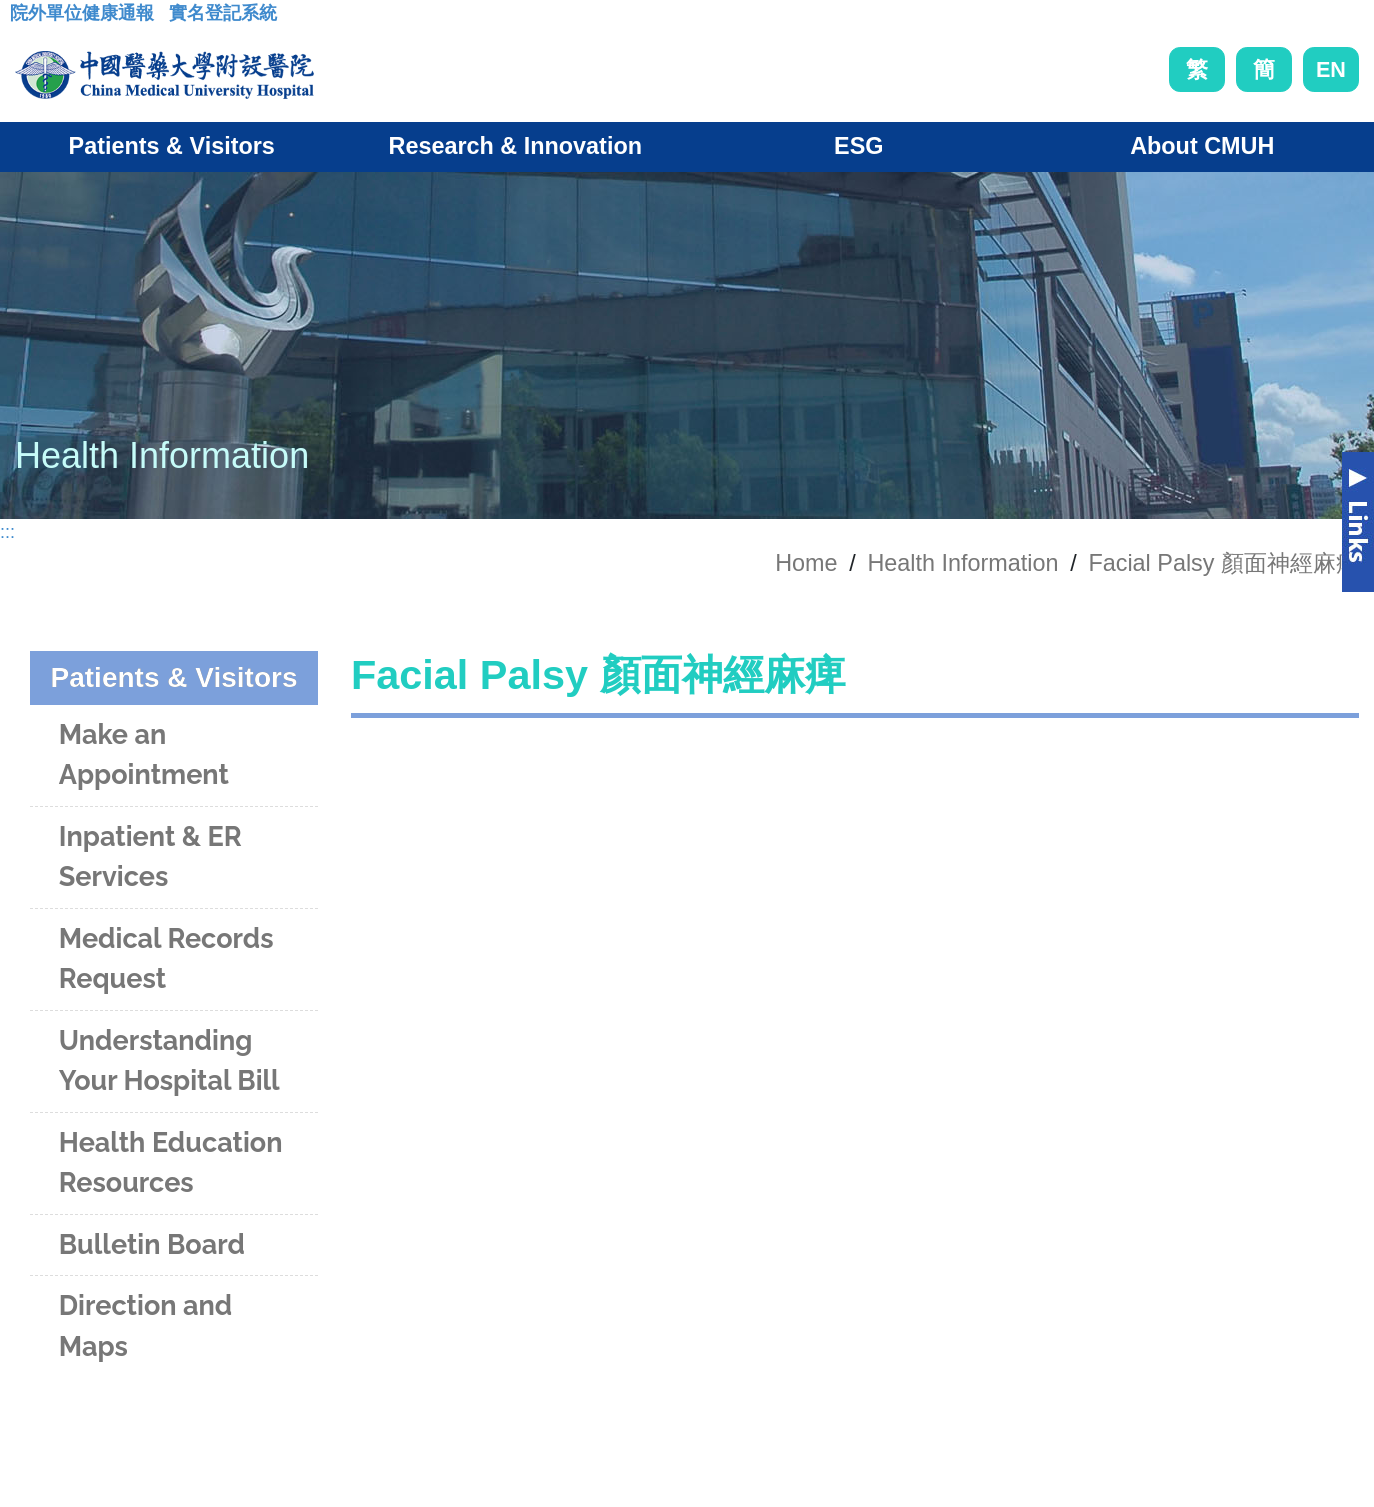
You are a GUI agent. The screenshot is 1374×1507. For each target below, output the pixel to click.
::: (25, 19)
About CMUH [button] (1202, 146)
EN (1331, 69)
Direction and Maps (145, 1326)
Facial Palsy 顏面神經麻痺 (1223, 563)
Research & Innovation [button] (515, 146)
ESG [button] (858, 146)
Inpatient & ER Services (150, 857)
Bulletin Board (152, 1244)
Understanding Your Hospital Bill (169, 1061)
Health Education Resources (171, 1163)
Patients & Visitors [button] (172, 146)
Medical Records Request (166, 959)
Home (806, 563)
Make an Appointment (144, 755)
